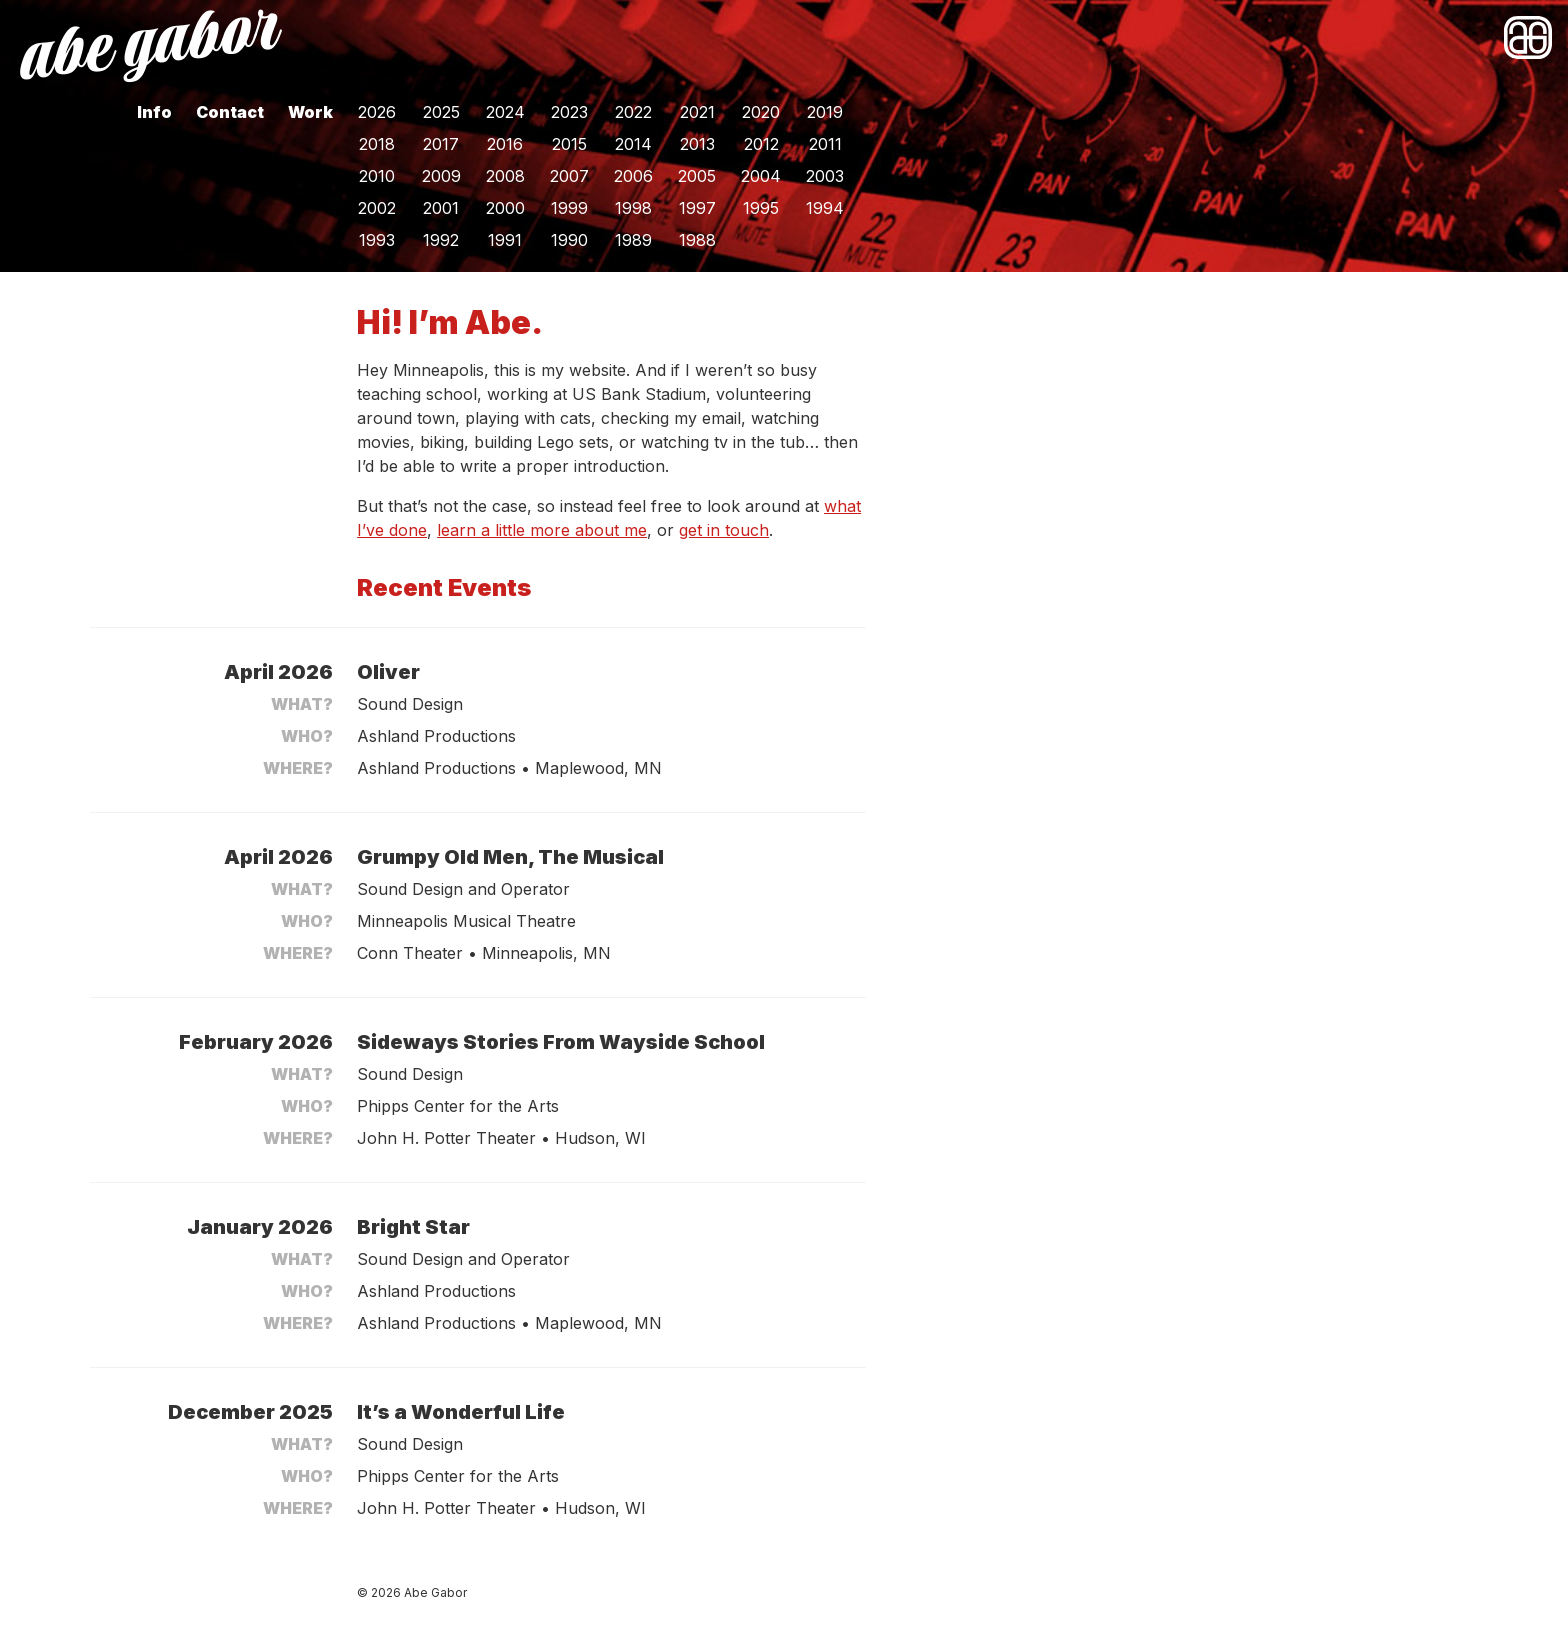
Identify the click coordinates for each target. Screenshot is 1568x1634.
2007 (569, 176)
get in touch (724, 530)
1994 (825, 208)
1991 (505, 240)
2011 (825, 144)
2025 (441, 112)
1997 (697, 208)
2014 (633, 144)
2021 (697, 112)
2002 (377, 208)
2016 (505, 144)
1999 (569, 208)
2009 (441, 176)
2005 (697, 176)
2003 (825, 176)
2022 (633, 112)
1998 (633, 208)
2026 (377, 112)
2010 (377, 176)
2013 (697, 144)
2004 (761, 176)
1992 (441, 240)
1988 (697, 240)
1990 (569, 240)
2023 (569, 112)
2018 (377, 144)
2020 (761, 112)
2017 (441, 144)
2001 (441, 208)
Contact (230, 112)
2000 (505, 208)
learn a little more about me (542, 530)
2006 (633, 176)
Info (154, 112)
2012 (761, 144)
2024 (505, 112)
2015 (569, 144)
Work (310, 112)
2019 (825, 112)
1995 (761, 208)
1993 (377, 240)
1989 (633, 240)
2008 (505, 176)
